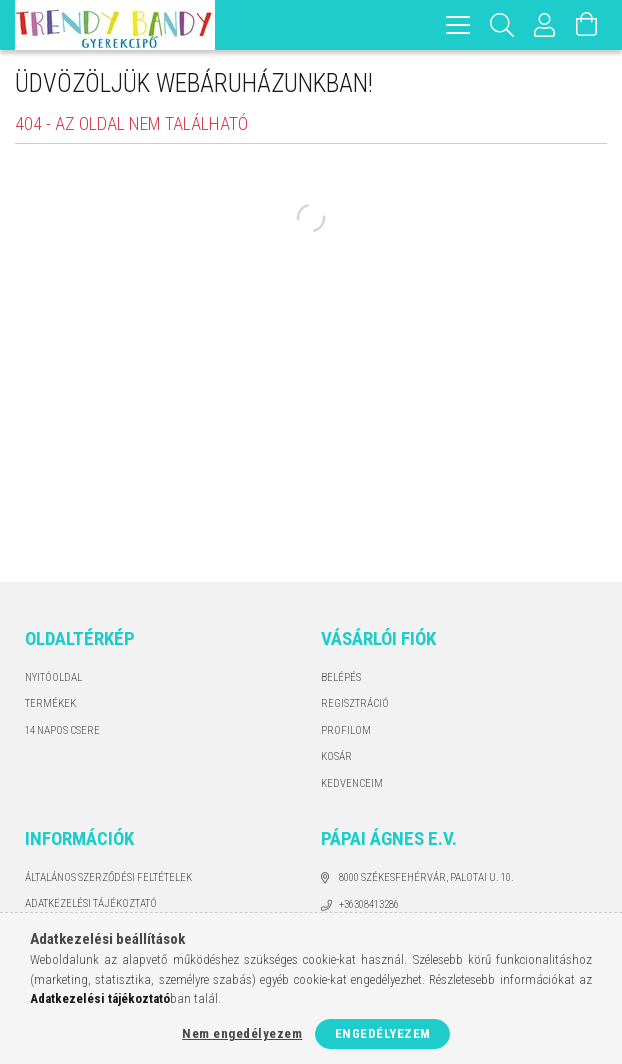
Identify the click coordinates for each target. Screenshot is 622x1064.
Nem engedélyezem (242, 1033)
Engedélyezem (383, 1033)
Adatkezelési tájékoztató (91, 903)
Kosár (336, 756)
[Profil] (545, 25)
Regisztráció (355, 703)
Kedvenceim (352, 783)
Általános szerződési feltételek (108, 877)
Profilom (346, 730)
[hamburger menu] (458, 25)
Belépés (341, 677)
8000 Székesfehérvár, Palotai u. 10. (426, 877)
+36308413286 (369, 904)
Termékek (50, 703)
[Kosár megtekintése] (587, 25)
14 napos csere (62, 730)
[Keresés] (502, 25)
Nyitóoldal (53, 677)
